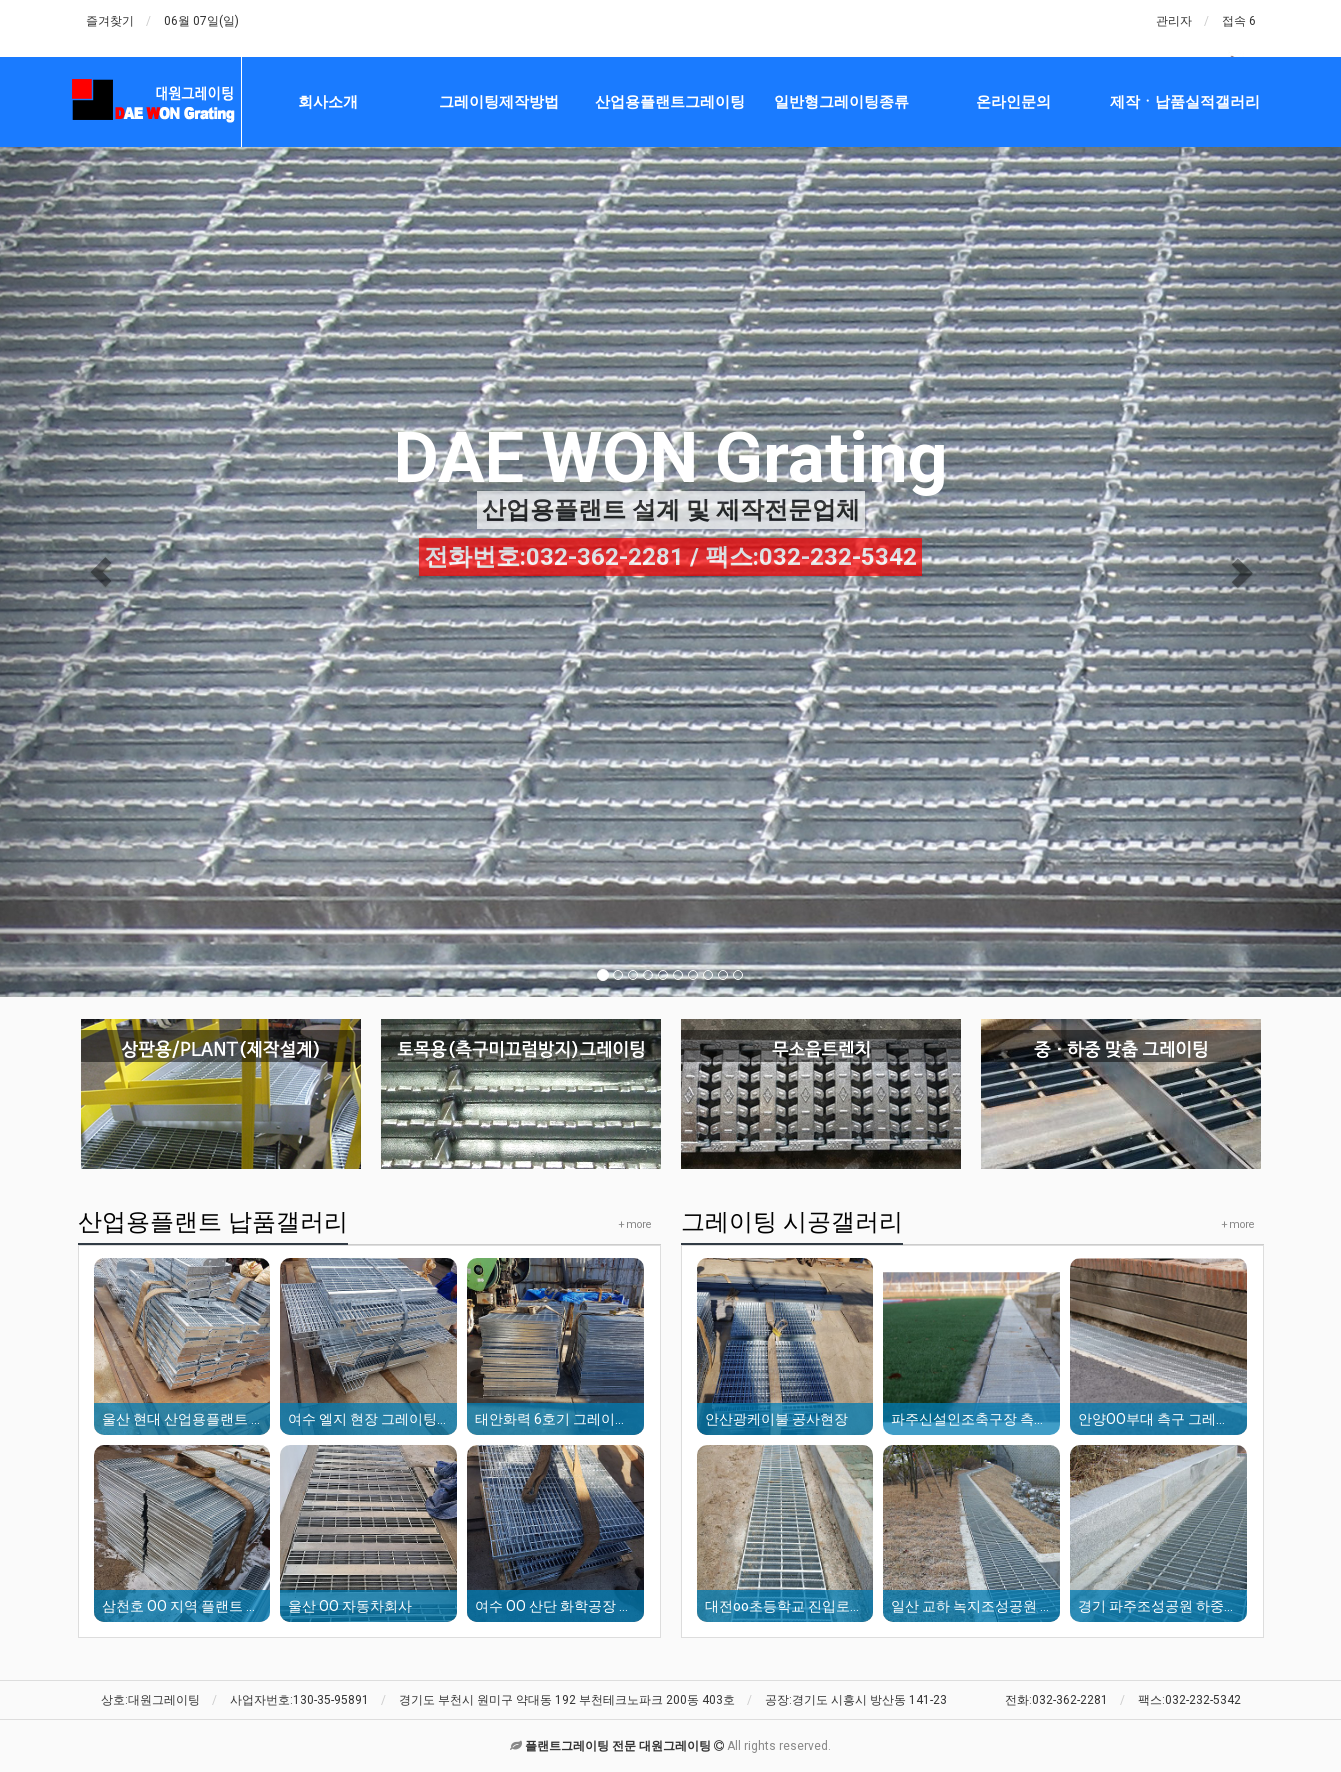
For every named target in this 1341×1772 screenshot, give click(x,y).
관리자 (1174, 21)
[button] (100, 572)
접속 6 (1239, 21)
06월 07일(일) (201, 21)
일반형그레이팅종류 (841, 102)
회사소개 (328, 102)
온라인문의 (1013, 102)
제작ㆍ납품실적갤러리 (1185, 102)
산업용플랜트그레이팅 (670, 102)
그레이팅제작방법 (499, 102)
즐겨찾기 (110, 21)
